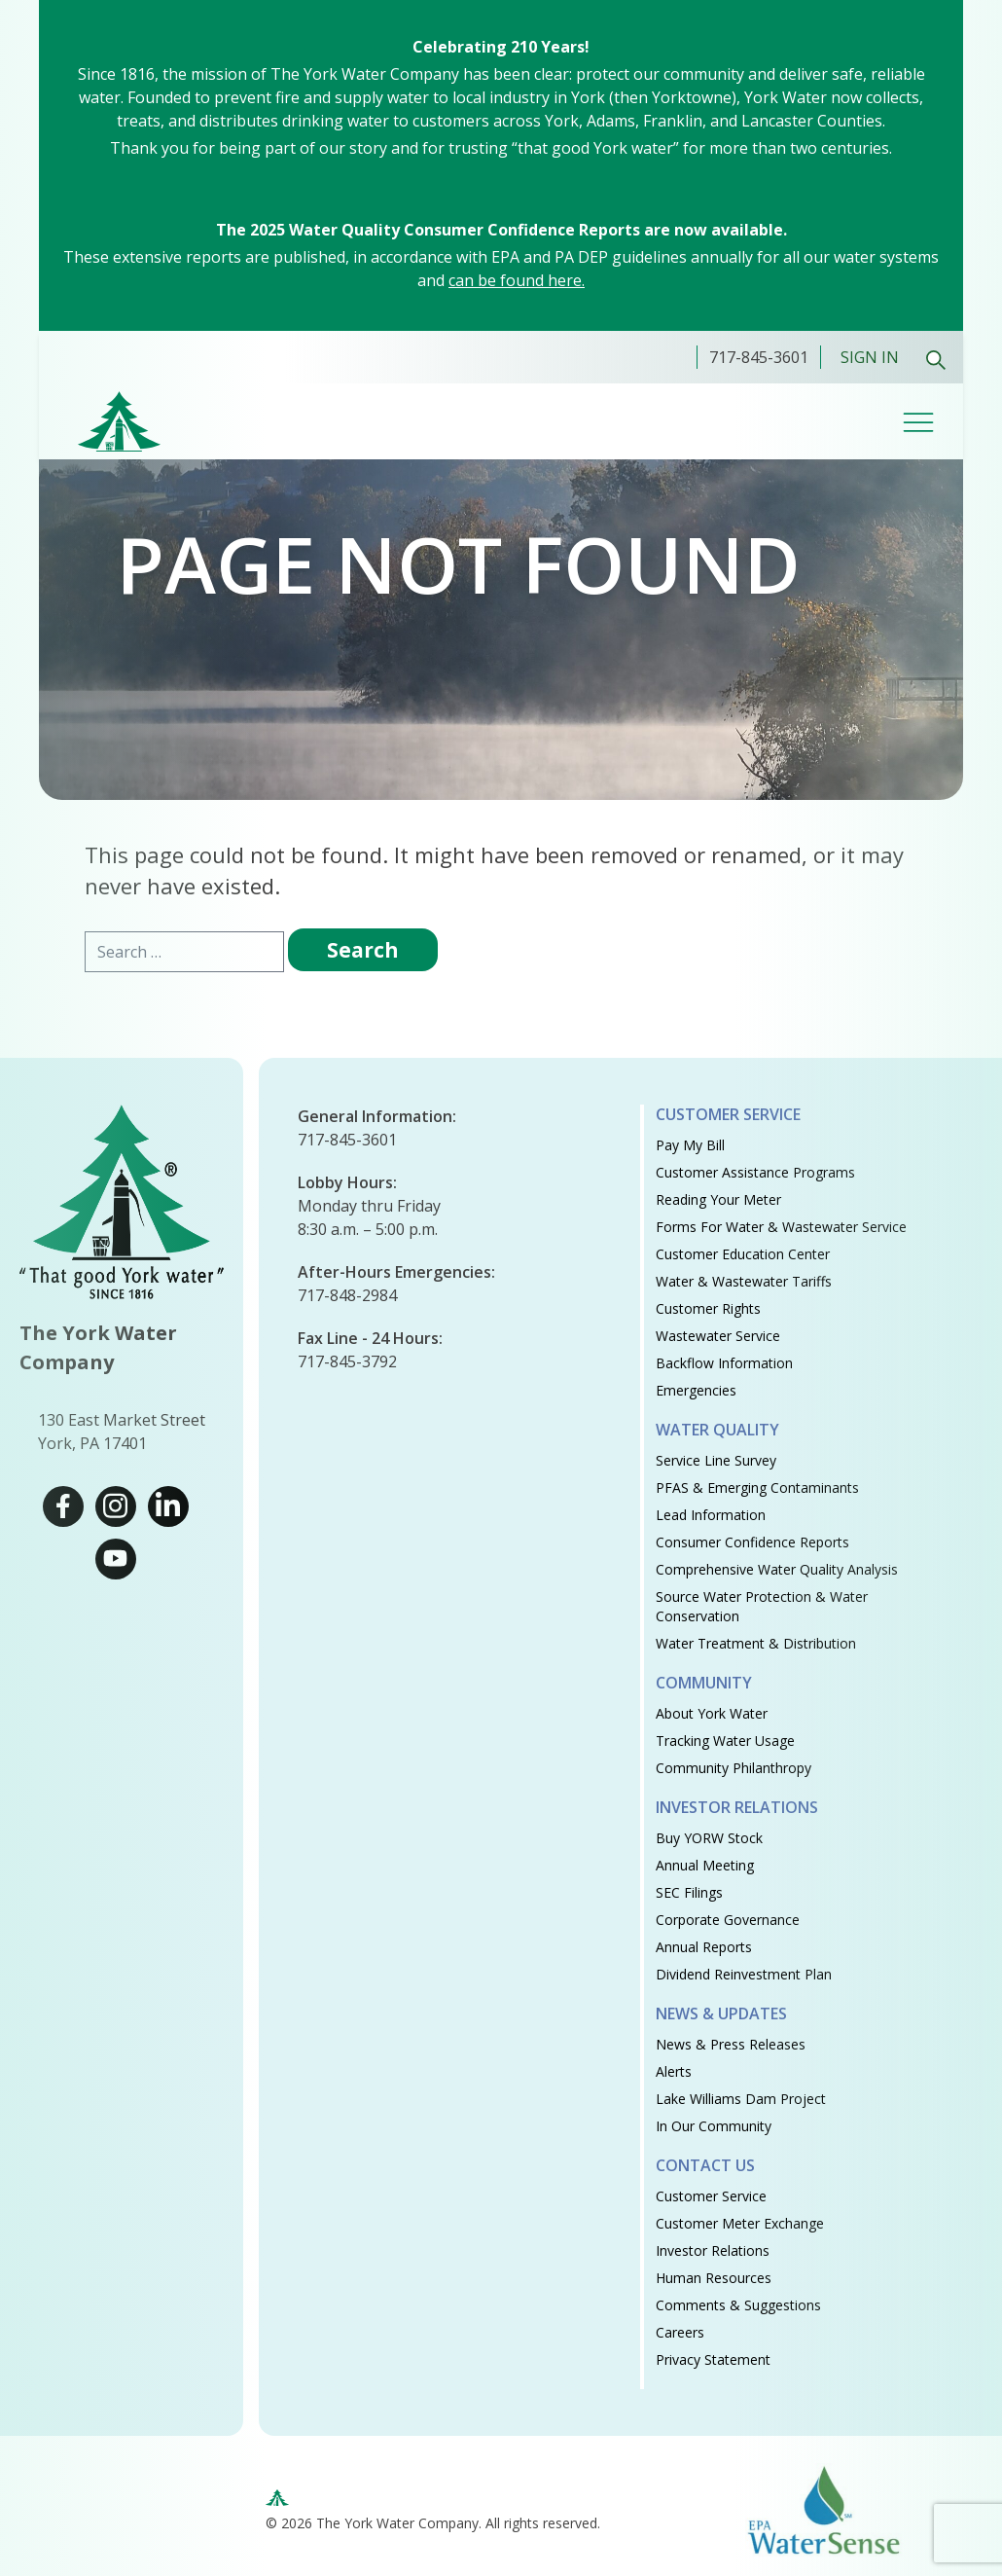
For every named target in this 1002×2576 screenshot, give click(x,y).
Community (704, 1682)
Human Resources (713, 2277)
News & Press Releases (730, 2044)
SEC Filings (689, 1892)
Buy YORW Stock (709, 1838)
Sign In (870, 357)
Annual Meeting (705, 1865)
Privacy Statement (713, 2359)
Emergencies (696, 1390)
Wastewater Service (718, 1335)
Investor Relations (712, 2250)
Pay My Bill (690, 1145)
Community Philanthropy (733, 1768)
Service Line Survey (716, 1460)
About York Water (712, 1713)
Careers (680, 2332)
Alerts (674, 2071)
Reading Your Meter (718, 1199)
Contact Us (705, 2165)
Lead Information (711, 1515)
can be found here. (516, 280)
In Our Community (713, 2126)
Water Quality (717, 1429)
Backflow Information (724, 1363)
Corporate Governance (728, 1919)
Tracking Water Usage (725, 1740)
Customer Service (728, 1114)
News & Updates (721, 2013)
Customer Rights (708, 1308)
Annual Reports (704, 1947)
